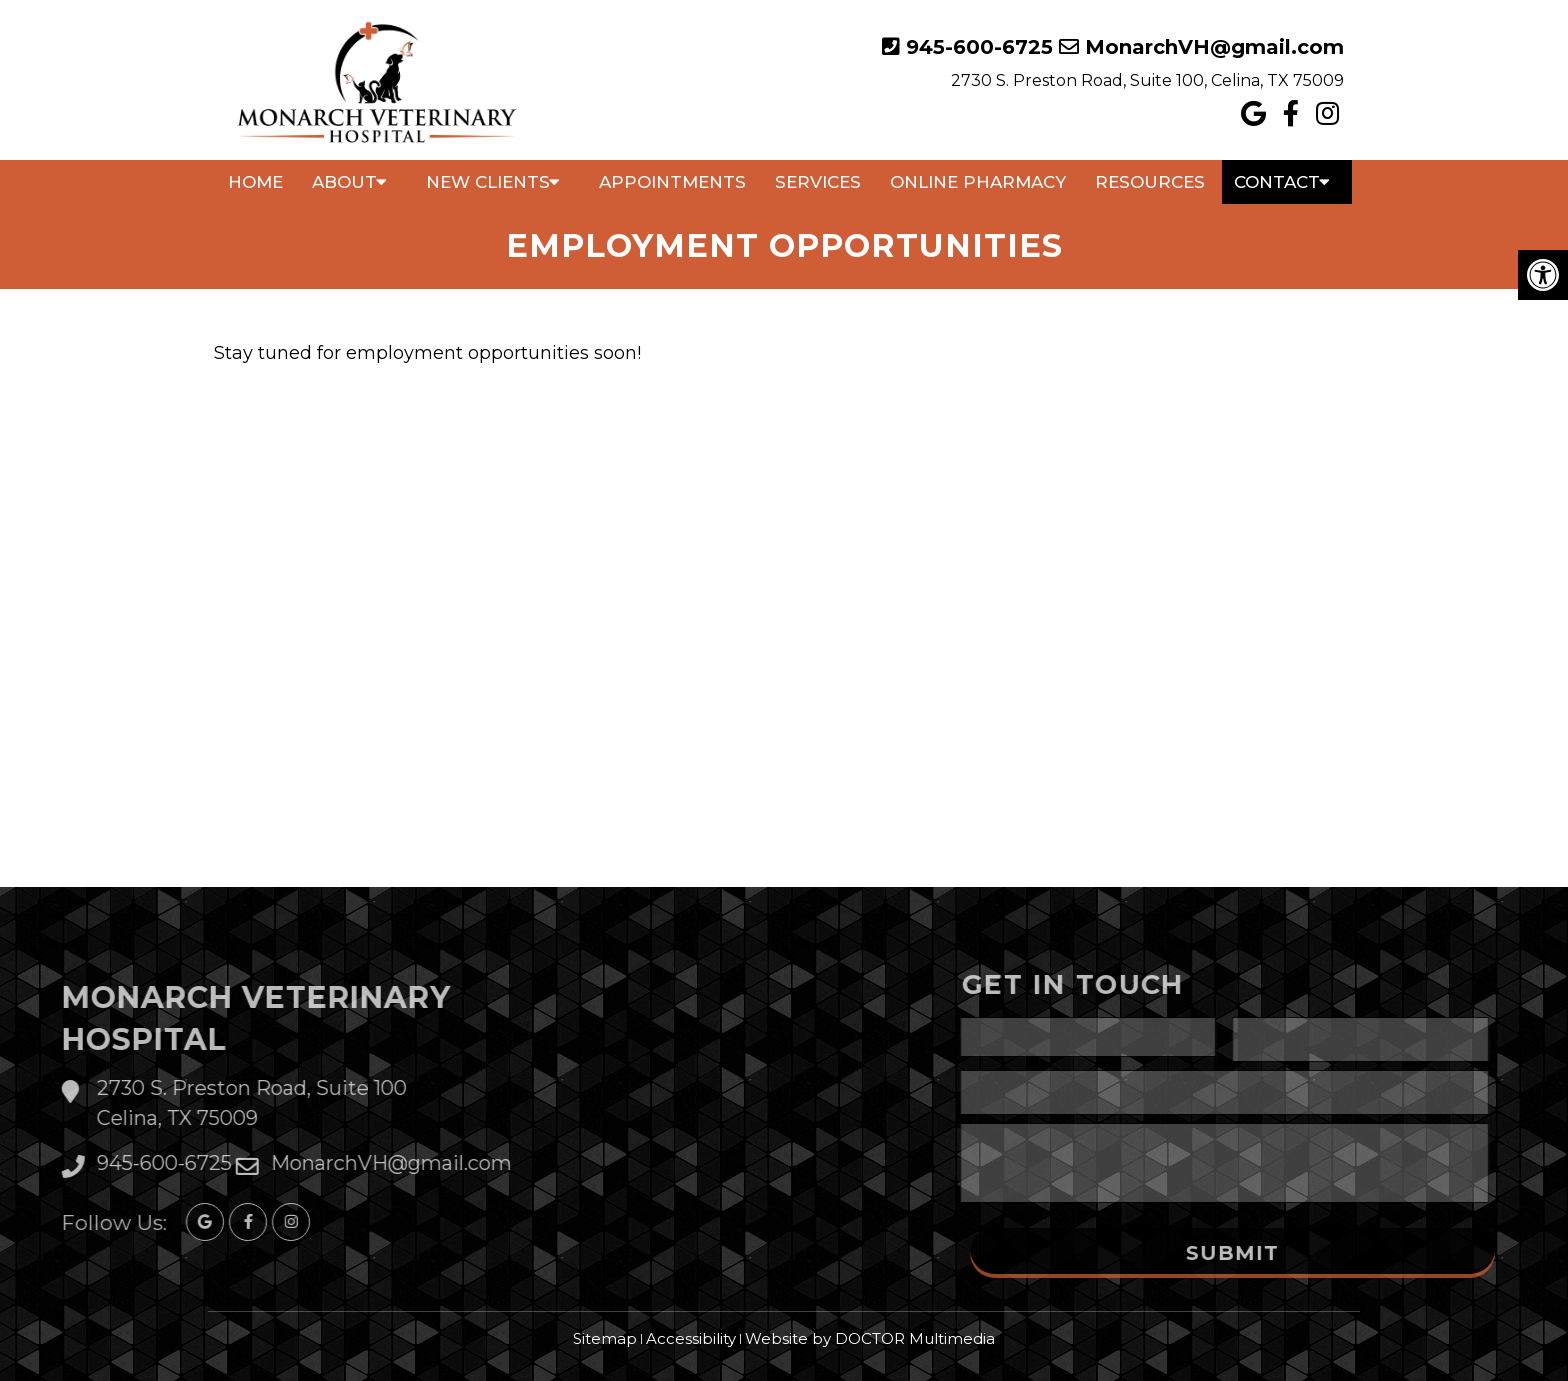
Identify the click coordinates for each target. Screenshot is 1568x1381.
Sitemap (605, 1338)
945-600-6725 (979, 47)
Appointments (672, 182)
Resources (1150, 182)
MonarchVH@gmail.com (1214, 47)
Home (255, 182)
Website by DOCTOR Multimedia (870, 1338)
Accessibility (691, 1338)
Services (818, 182)
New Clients (488, 182)
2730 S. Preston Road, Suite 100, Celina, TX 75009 (1147, 80)
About (344, 182)
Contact (1277, 182)
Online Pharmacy (978, 182)
